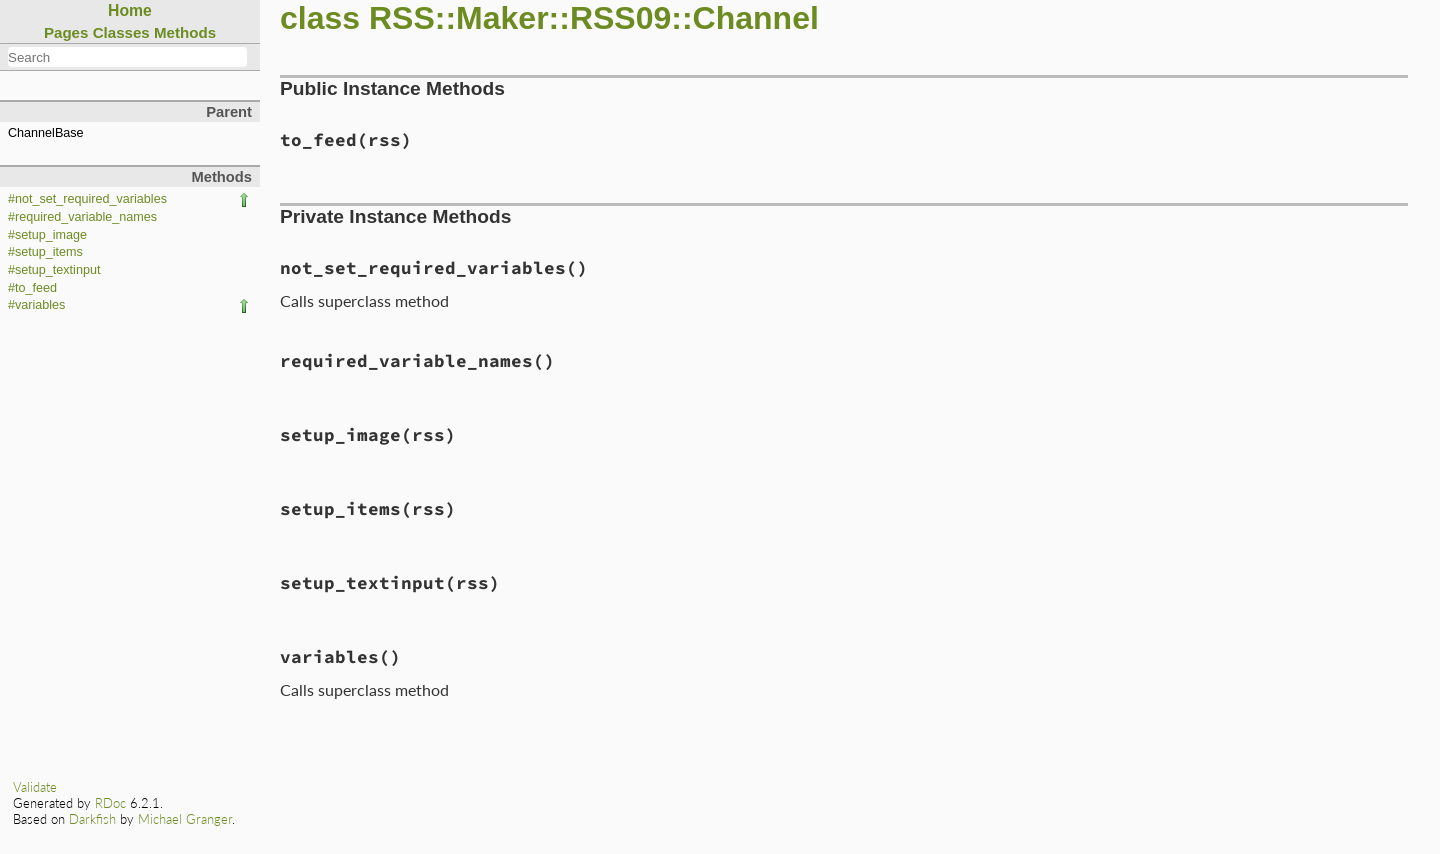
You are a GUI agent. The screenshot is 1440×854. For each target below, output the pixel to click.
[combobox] (127, 57)
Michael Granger (185, 819)
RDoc (110, 803)
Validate (35, 787)
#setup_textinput (54, 270)
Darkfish (92, 819)
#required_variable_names (82, 217)
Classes (121, 32)
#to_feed (32, 288)
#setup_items (45, 252)
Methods (185, 32)
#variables (36, 305)
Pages (66, 32)
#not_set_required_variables (87, 199)
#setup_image (47, 235)
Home (130, 10)
